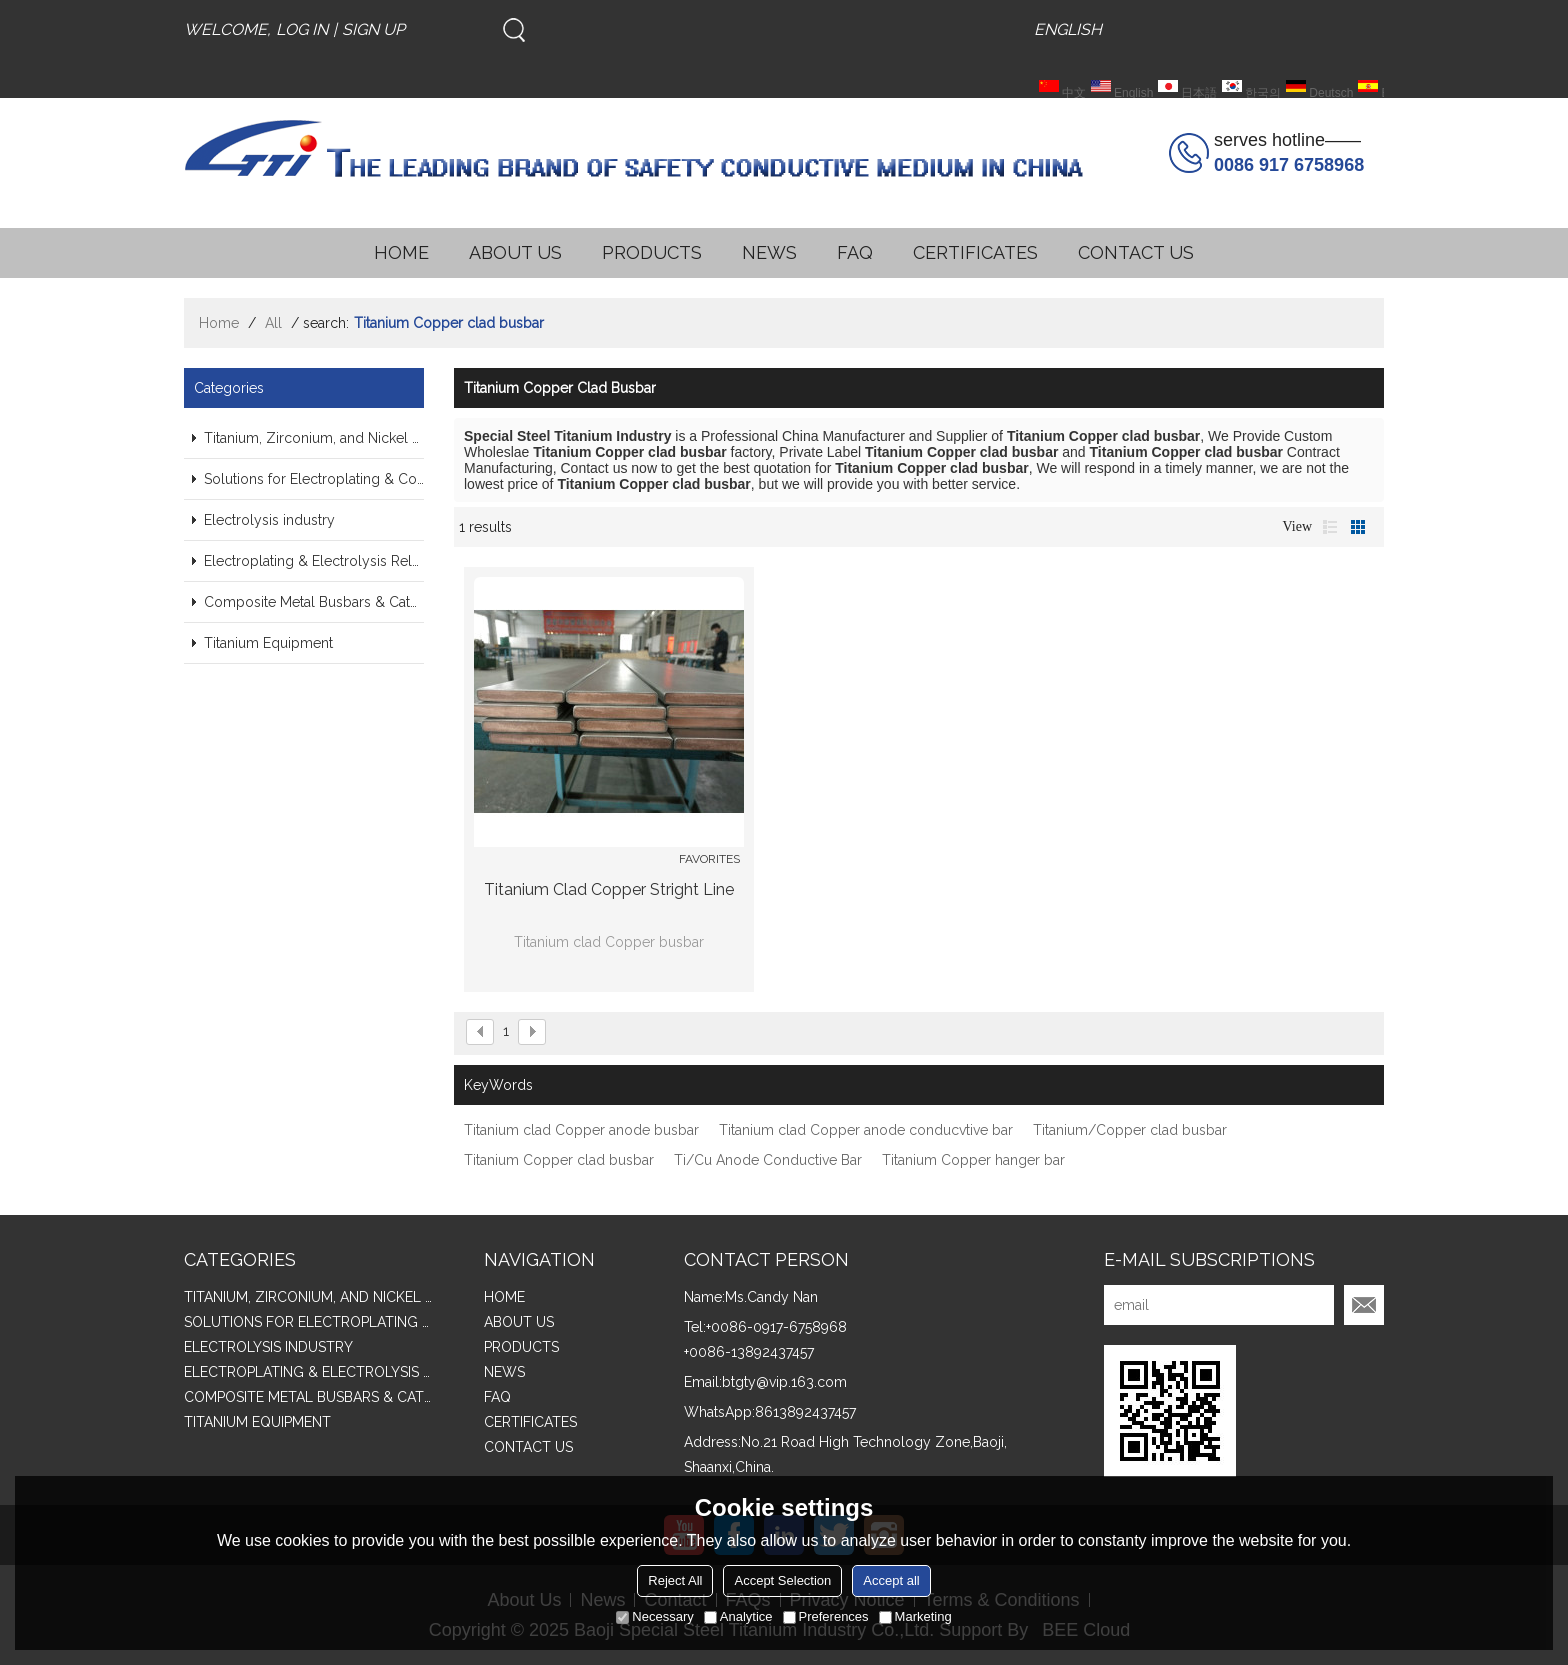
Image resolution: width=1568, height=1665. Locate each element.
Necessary (654, 1616)
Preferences (826, 1616)
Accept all (891, 1580)
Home (219, 323)
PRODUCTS (652, 252)
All (273, 323)
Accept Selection (782, 1580)
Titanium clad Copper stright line (609, 889)
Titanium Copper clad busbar (559, 1160)
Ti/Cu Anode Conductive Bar (768, 1160)
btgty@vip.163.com (784, 1382)
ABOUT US (515, 252)
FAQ (855, 252)
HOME (401, 252)
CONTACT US (1136, 252)
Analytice (738, 1616)
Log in (302, 29)
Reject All (675, 1580)
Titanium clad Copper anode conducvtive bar (866, 1130)
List (1330, 527)
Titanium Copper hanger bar (973, 1160)
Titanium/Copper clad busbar (1130, 1130)
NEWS (769, 252)
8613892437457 (805, 1412)
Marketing (915, 1616)
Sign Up (373, 29)
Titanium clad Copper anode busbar (581, 1130)
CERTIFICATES (975, 252)
